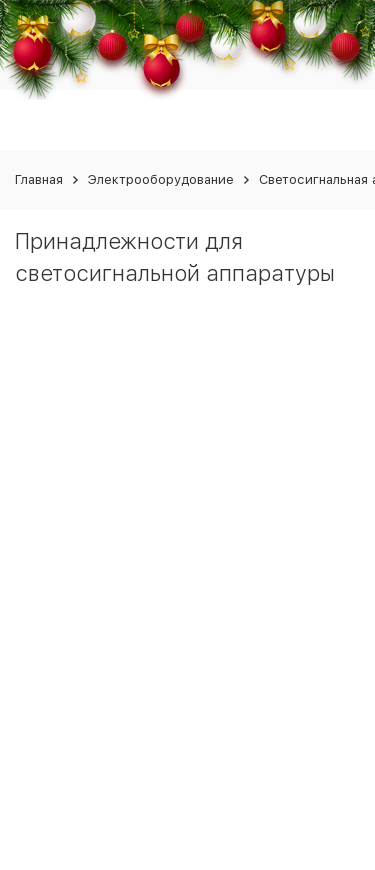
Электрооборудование (161, 179)
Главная (39, 179)
